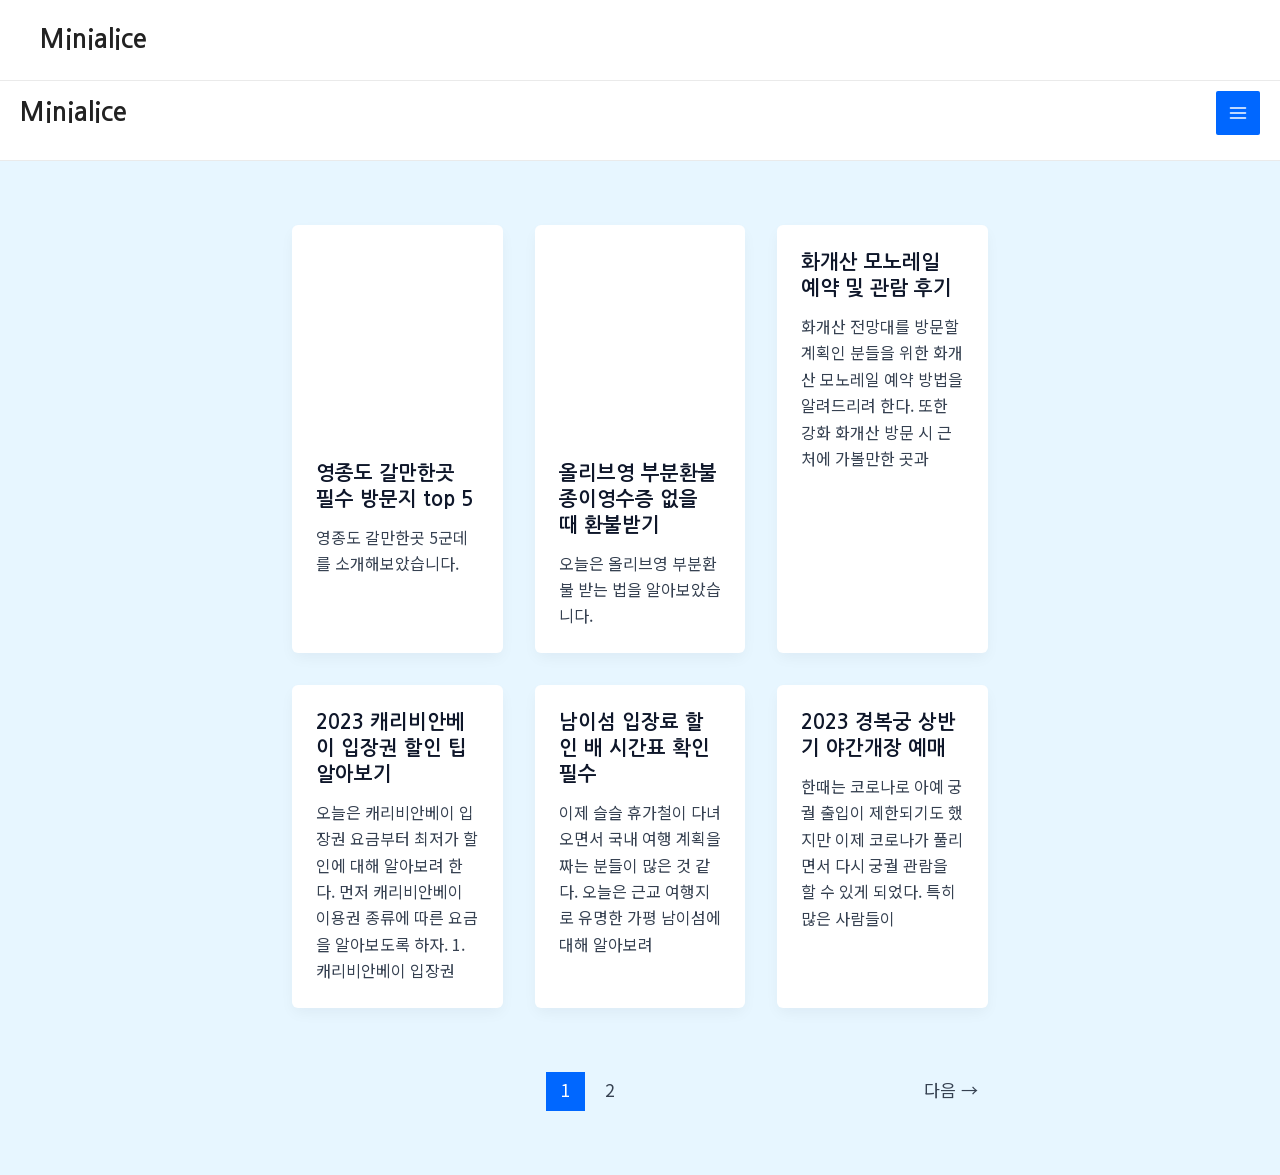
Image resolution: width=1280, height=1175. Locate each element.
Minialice (93, 39)
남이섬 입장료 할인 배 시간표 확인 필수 (634, 748)
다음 (951, 1089)
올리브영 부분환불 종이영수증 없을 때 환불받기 (638, 499)
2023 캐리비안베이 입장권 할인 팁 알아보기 (391, 748)
